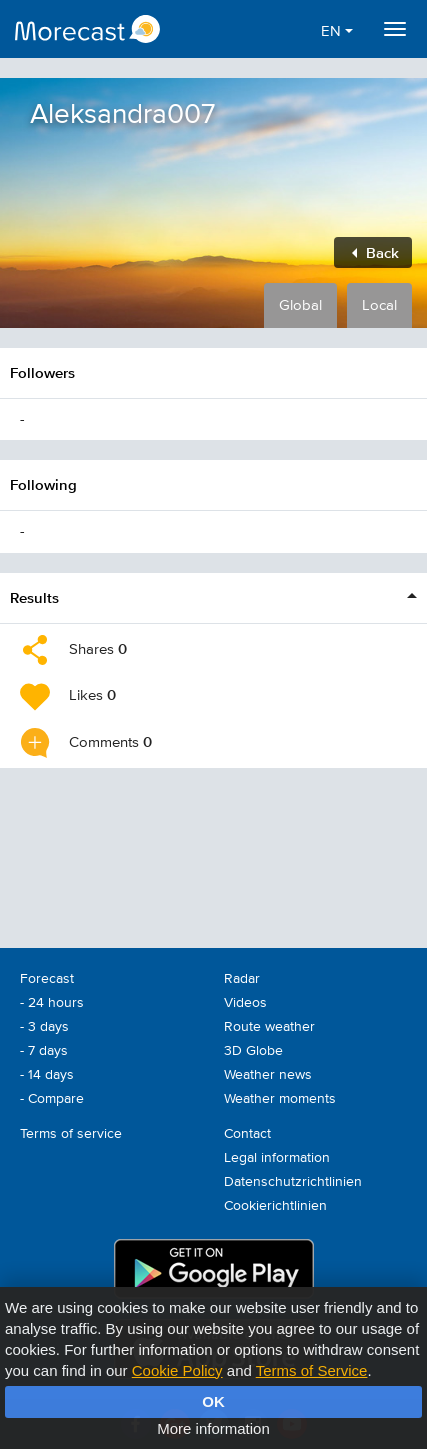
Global (300, 305)
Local (379, 305)
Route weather (269, 1027)
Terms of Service (312, 1370)
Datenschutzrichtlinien (293, 1182)
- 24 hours (52, 1003)
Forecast (47, 979)
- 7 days (44, 1051)
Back (375, 252)
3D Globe (253, 1051)
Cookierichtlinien (275, 1206)
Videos (245, 1003)
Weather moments (280, 1099)
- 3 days (44, 1027)
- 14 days (47, 1075)
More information (213, 1428)
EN (337, 31)
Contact (247, 1134)
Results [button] (34, 597)
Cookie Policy (177, 1370)
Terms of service (71, 1134)
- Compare (52, 1099)
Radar (242, 979)
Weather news (268, 1075)
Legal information (277, 1158)
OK (213, 1401)
